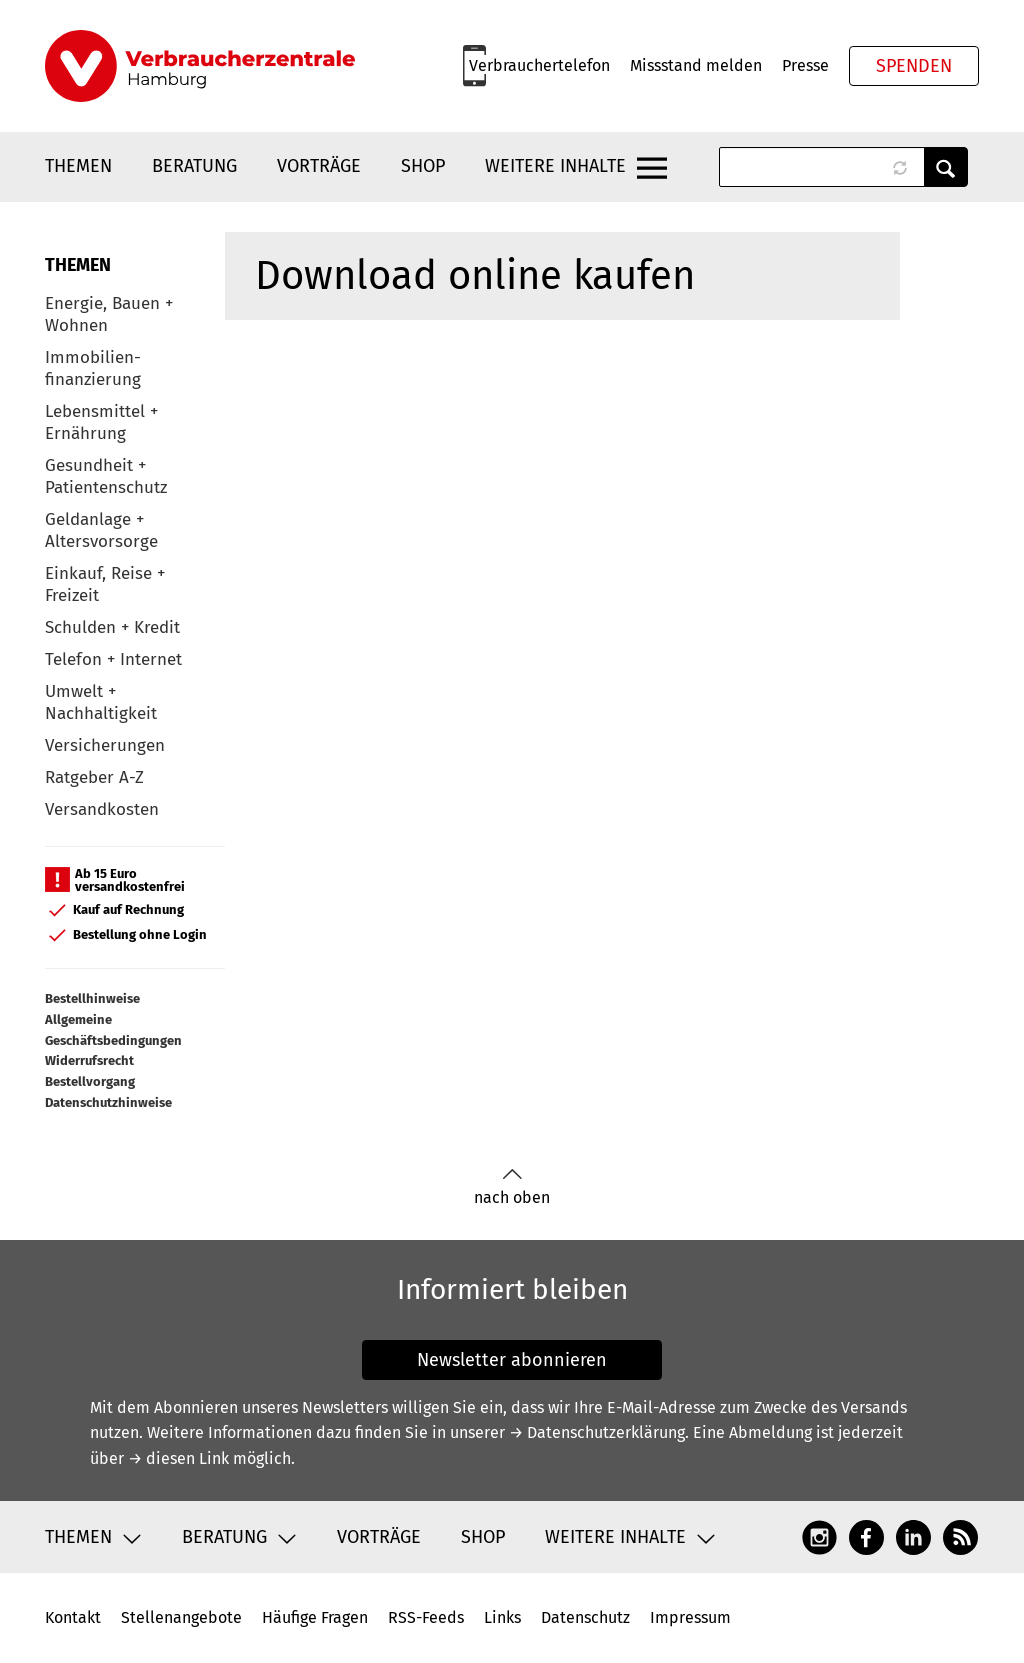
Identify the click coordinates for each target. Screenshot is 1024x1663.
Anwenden (946, 167)
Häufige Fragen (315, 1617)
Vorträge (319, 166)
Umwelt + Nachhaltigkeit (101, 702)
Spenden (914, 66)
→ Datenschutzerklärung (597, 1432)
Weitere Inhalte (555, 166)
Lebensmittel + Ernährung (101, 422)
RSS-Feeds (426, 1617)
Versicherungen (105, 745)
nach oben (512, 1187)
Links (502, 1617)
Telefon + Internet (113, 659)
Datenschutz (585, 1617)
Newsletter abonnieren (512, 1360)
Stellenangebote (181, 1617)
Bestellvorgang (90, 1081)
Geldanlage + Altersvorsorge (101, 530)
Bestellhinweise (92, 998)
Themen (78, 166)
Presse (805, 65)
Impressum (690, 1617)
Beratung (194, 166)
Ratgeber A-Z (94, 777)
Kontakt (73, 1617)
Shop (423, 166)
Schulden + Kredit (112, 627)
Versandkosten (102, 809)
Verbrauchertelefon (539, 65)
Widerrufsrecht (89, 1060)
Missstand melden (696, 65)
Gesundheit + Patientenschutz (106, 476)
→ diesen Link (178, 1458)
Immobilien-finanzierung (93, 368)
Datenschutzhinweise (108, 1102)
